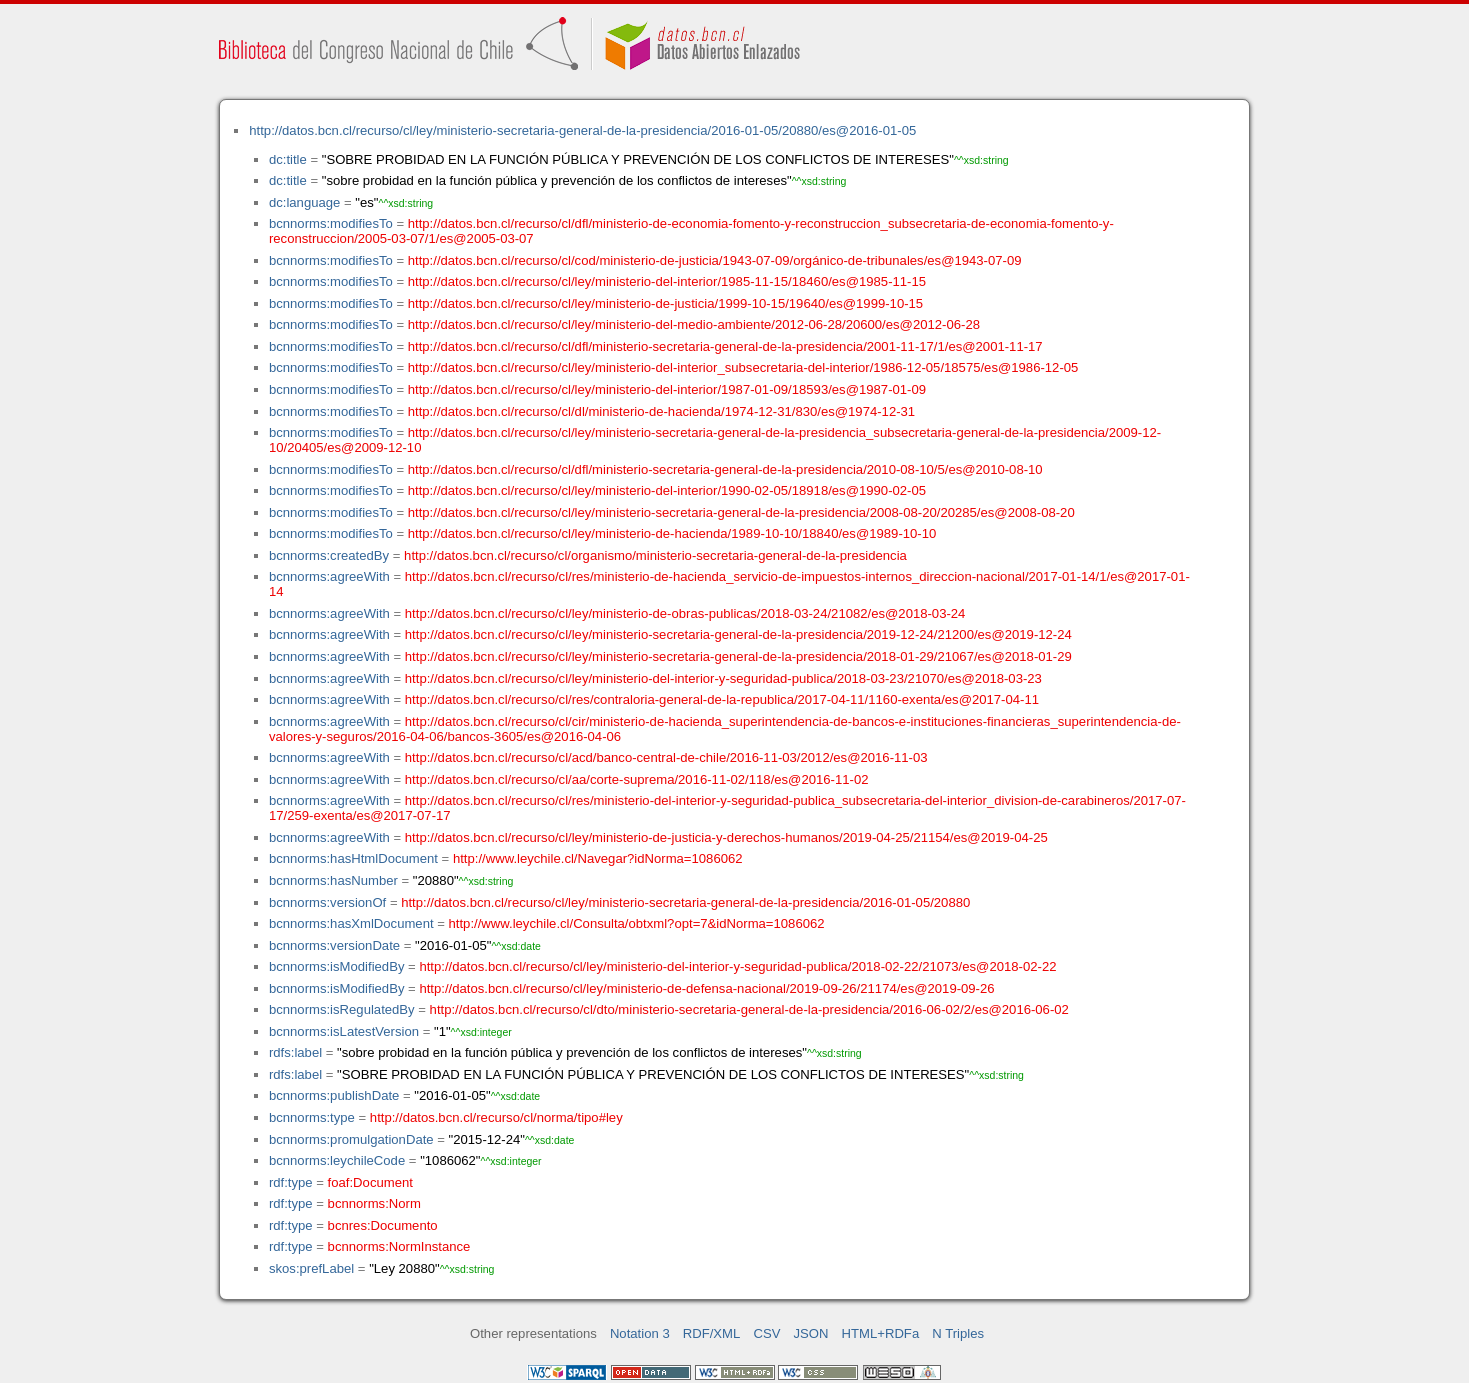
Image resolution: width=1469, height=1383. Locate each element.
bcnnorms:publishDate (334, 1095)
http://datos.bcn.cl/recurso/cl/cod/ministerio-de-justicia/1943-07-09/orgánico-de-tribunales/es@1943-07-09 (715, 260)
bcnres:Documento (383, 1225)
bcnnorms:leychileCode (337, 1160)
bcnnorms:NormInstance (399, 1246)
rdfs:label (295, 1052)
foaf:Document (370, 1182)
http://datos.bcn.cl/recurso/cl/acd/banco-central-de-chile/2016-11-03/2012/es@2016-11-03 (666, 757)
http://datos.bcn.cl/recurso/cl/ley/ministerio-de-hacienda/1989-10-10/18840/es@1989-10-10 (672, 533)
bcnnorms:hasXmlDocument (351, 923)
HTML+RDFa (881, 1333)
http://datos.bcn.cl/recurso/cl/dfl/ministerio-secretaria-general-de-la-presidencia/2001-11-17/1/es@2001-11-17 (725, 346)
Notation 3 (640, 1333)
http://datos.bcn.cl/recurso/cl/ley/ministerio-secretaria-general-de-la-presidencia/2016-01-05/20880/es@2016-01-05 (582, 130)
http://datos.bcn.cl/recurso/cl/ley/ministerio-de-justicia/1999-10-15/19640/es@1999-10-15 (665, 303)
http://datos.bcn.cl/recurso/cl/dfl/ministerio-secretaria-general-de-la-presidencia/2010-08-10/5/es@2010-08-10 (725, 469)
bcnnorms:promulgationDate (351, 1139)
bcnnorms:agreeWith (329, 576)
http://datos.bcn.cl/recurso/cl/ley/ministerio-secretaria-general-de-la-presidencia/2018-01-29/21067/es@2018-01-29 (738, 656)
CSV (766, 1333)
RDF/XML (712, 1333)
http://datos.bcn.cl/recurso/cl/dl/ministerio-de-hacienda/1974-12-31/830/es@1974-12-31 (661, 411)
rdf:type (291, 1182)
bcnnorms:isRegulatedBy (342, 1009)
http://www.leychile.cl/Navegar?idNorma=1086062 (598, 858)
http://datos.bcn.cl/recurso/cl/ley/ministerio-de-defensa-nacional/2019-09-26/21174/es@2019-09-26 (706, 988)
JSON (811, 1333)
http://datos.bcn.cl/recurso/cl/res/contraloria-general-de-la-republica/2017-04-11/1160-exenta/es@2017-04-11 (722, 699)
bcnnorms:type (312, 1117)
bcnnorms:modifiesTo (331, 223)
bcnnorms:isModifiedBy (337, 966)
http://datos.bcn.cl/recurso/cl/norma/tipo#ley (496, 1117)
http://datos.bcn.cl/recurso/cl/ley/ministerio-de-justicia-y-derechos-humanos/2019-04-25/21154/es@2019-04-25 (726, 837)
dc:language (304, 202)
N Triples (958, 1333)
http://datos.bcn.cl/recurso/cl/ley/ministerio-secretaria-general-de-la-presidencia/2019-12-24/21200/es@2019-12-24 (738, 634)
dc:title (288, 159)
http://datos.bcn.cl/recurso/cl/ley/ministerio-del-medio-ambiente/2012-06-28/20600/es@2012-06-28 (694, 324)
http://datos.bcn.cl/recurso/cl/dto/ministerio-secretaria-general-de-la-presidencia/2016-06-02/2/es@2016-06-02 (749, 1009)
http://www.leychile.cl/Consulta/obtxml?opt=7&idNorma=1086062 (637, 923)
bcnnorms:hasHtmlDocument (353, 858)
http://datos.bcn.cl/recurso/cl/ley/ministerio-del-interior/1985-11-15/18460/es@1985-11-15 (667, 281)
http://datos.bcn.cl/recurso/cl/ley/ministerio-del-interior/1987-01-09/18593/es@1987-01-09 (667, 389)
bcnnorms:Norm (374, 1203)
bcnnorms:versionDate (334, 945)
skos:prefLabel (311, 1268)
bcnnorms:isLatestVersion (344, 1031)
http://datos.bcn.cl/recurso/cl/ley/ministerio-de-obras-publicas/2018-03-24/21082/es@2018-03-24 (685, 613)
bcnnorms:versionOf (327, 902)
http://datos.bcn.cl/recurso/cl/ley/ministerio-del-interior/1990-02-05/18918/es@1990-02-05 (667, 490)
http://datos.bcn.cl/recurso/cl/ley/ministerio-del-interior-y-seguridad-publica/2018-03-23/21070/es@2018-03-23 (723, 678)
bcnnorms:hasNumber (333, 880)
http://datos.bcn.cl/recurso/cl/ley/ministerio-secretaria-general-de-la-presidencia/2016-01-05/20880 (685, 902)
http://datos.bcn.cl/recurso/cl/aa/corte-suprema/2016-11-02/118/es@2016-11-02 (637, 779)
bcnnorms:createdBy (329, 555)
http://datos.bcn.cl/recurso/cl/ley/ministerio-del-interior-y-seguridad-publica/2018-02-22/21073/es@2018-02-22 (737, 966)
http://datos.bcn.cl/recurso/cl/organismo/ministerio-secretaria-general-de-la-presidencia (655, 555)
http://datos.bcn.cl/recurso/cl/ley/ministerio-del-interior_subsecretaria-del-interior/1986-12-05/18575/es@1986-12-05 (743, 367)
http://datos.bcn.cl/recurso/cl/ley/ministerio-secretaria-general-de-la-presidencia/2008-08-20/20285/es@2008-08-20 (741, 512)
